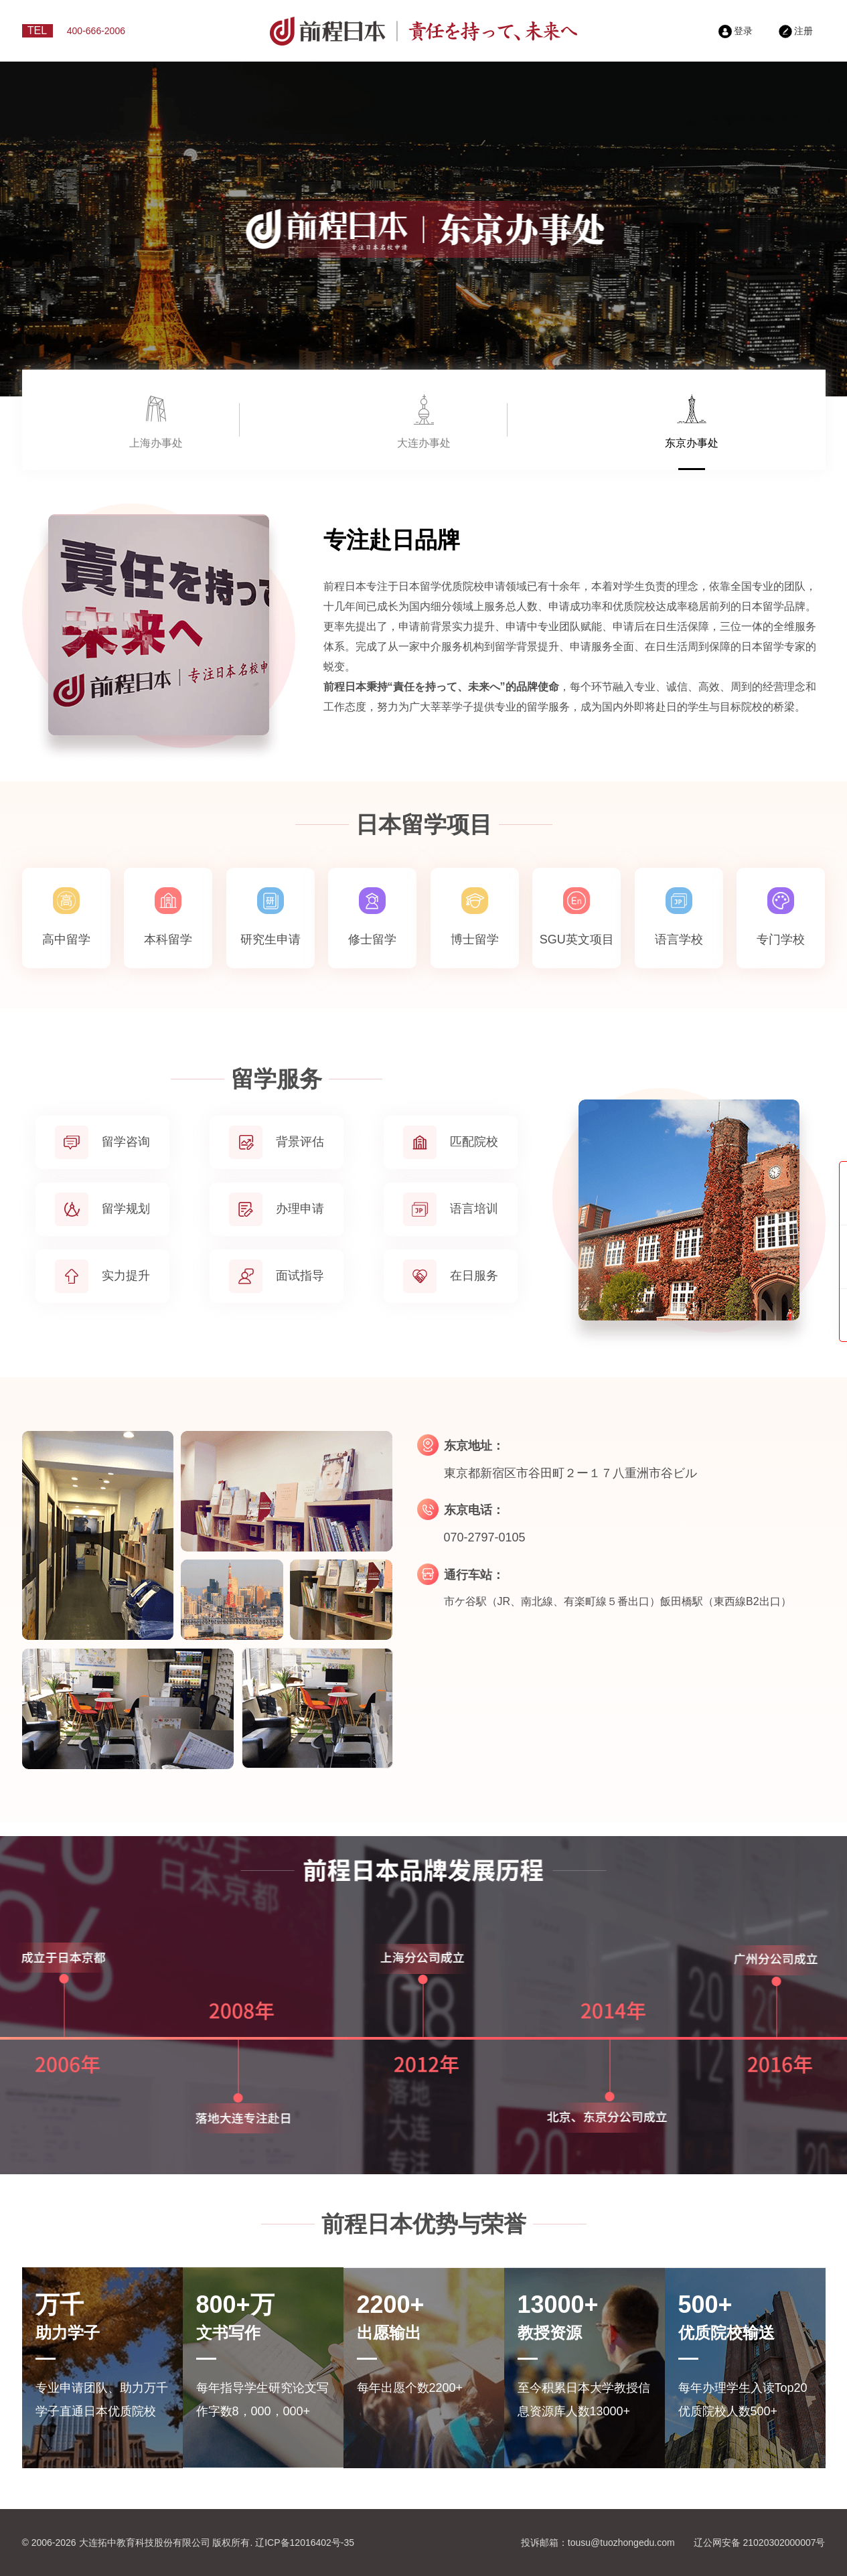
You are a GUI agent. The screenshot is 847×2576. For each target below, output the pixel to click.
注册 (796, 31)
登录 (735, 31)
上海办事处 (156, 443)
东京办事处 (691, 443)
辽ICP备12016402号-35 (304, 2542)
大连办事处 (424, 443)
